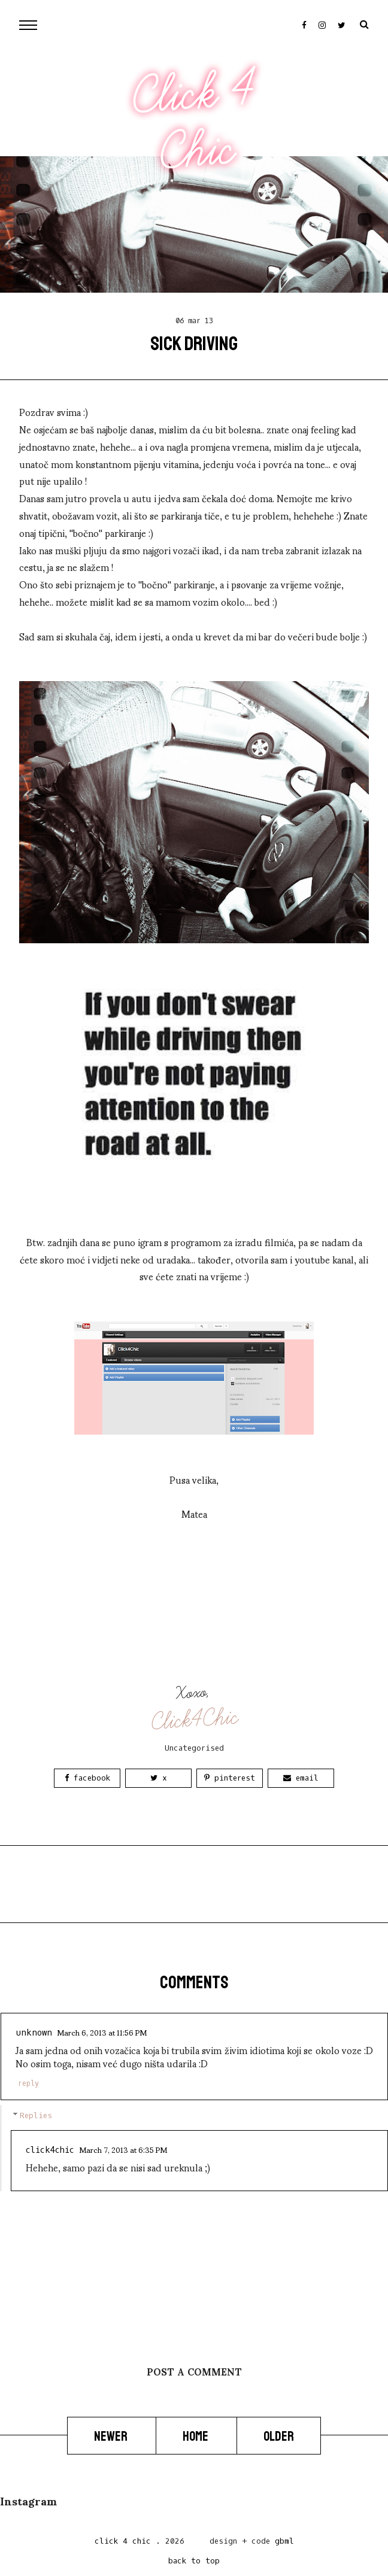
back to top (194, 2561)
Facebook (87, 1778)
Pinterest (229, 1778)
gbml (284, 2541)
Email (301, 1778)
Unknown (34, 2033)
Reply (28, 2083)
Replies (36, 2115)
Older (278, 2436)
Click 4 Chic (193, 121)
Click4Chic (195, 1719)
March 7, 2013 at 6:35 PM (123, 2149)
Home (196, 2436)
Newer (111, 2436)
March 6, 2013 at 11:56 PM (102, 2032)
